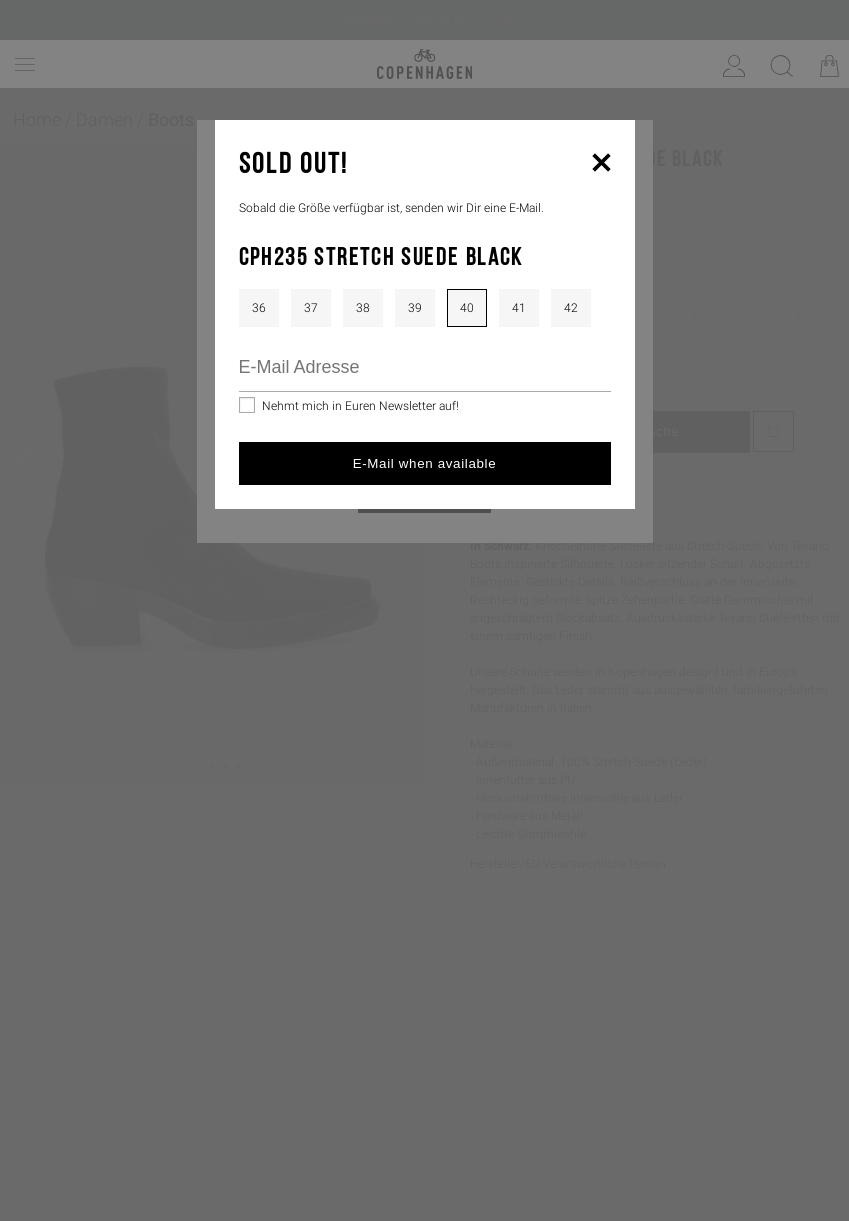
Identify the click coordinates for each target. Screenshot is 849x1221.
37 (311, 308)
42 (571, 308)
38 (363, 308)
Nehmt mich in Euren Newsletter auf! (360, 406)
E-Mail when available (425, 463)
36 (259, 308)
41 (519, 308)
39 (415, 308)
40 (467, 308)
